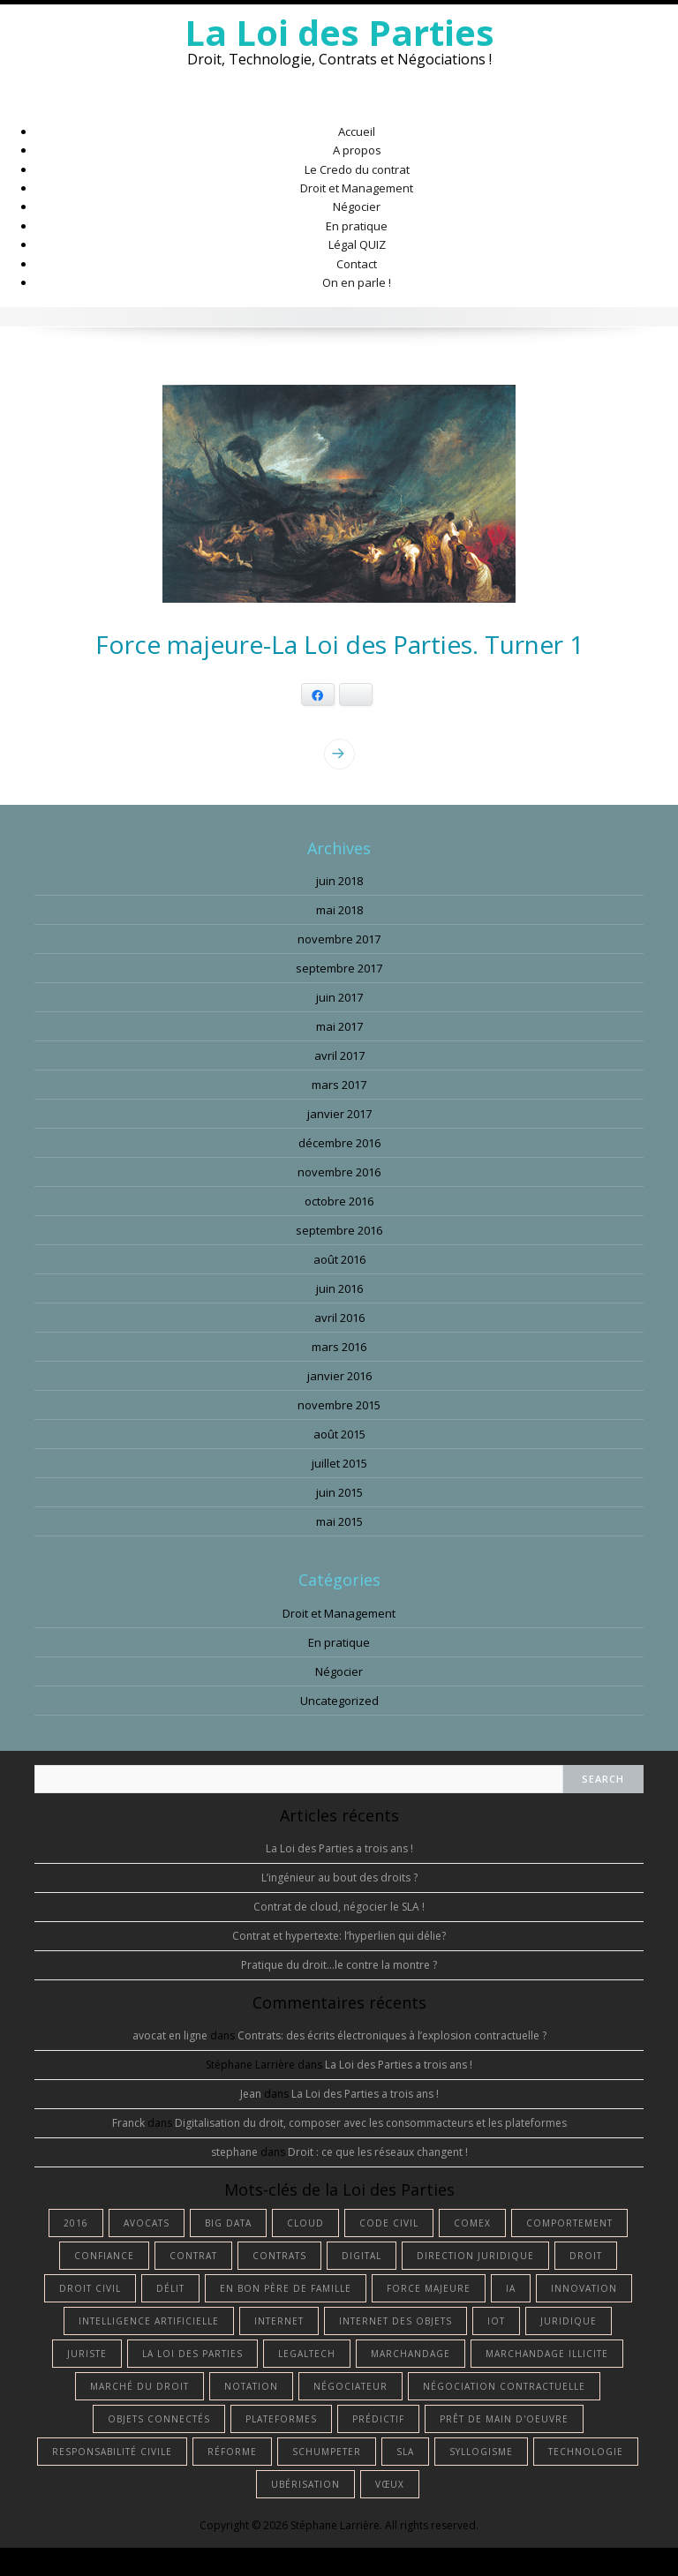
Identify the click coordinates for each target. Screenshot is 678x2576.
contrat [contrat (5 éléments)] (193, 2255)
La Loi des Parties (339, 32)
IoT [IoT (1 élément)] (496, 2321)
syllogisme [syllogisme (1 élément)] (481, 2451)
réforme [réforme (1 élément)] (232, 2451)
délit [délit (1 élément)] (170, 2288)
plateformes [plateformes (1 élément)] (281, 2419)
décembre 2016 (339, 1143)
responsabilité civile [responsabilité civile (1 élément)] (112, 2451)
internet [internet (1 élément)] (279, 2321)
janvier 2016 (339, 1376)
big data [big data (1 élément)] (228, 2223)
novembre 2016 (339, 1172)
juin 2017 (339, 997)
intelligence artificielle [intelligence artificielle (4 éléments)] (149, 2321)
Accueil (356, 131)
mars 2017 (339, 1085)
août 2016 (339, 1259)
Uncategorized (339, 1701)
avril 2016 (339, 1318)
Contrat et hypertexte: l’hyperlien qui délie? (339, 1935)
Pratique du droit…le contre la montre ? (339, 1964)
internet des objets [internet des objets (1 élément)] (395, 2321)
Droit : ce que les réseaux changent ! (378, 2151)
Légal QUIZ (357, 244)
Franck (128, 2122)
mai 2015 (339, 1521)
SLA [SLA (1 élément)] (405, 2451)
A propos (357, 150)
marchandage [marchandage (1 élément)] (410, 2353)
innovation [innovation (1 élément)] (584, 2288)
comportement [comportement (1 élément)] (569, 2223)
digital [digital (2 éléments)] (361, 2255)
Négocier (356, 206)
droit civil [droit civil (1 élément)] (90, 2288)
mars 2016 (339, 1347)
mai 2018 (339, 910)
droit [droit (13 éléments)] (585, 2255)
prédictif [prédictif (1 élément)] (378, 2419)
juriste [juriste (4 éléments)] (87, 2353)
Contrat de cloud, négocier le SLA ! (339, 1906)
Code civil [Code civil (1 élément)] (388, 2223)
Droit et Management (356, 188)
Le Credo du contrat (357, 169)
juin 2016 (339, 1288)
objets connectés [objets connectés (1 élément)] (159, 2419)
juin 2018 (339, 881)
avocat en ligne (169, 2035)
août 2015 (339, 1434)
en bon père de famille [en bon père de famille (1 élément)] (285, 2288)
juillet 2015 (339, 1463)
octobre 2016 (339, 1201)
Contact (356, 264)
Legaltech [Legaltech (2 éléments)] (306, 2353)
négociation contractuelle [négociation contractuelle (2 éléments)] (504, 2386)
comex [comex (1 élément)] (472, 2223)
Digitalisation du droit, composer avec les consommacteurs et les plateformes (371, 2122)
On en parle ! (356, 282)
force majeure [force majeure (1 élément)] (429, 2288)
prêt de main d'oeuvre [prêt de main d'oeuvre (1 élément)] (504, 2419)
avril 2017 (339, 1055)
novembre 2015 (339, 1405)
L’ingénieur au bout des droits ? (339, 1877)
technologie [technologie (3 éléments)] (585, 2451)
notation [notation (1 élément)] (251, 2386)
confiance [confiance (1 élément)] (104, 2255)
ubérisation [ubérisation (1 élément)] (305, 2484)
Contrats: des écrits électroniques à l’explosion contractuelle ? (391, 2035)
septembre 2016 (339, 1230)
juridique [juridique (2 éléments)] (568, 2321)
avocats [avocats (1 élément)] (147, 2223)
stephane (234, 2151)
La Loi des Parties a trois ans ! (339, 1848)
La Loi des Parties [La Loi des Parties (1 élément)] (192, 2353)
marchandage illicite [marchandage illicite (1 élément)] (547, 2353)
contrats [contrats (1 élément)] (279, 2255)
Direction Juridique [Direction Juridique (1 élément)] (475, 2255)
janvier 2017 (339, 1114)
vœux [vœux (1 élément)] (389, 2484)
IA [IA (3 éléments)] (511, 2288)
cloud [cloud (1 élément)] (305, 2223)
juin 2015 (339, 1492)
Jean (250, 2093)
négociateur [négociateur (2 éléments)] (350, 2386)
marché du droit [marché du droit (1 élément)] (139, 2386)
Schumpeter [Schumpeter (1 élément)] (326, 2451)
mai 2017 (339, 1026)
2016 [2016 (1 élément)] (76, 2223)
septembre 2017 (339, 968)
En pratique (357, 226)
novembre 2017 (339, 939)
